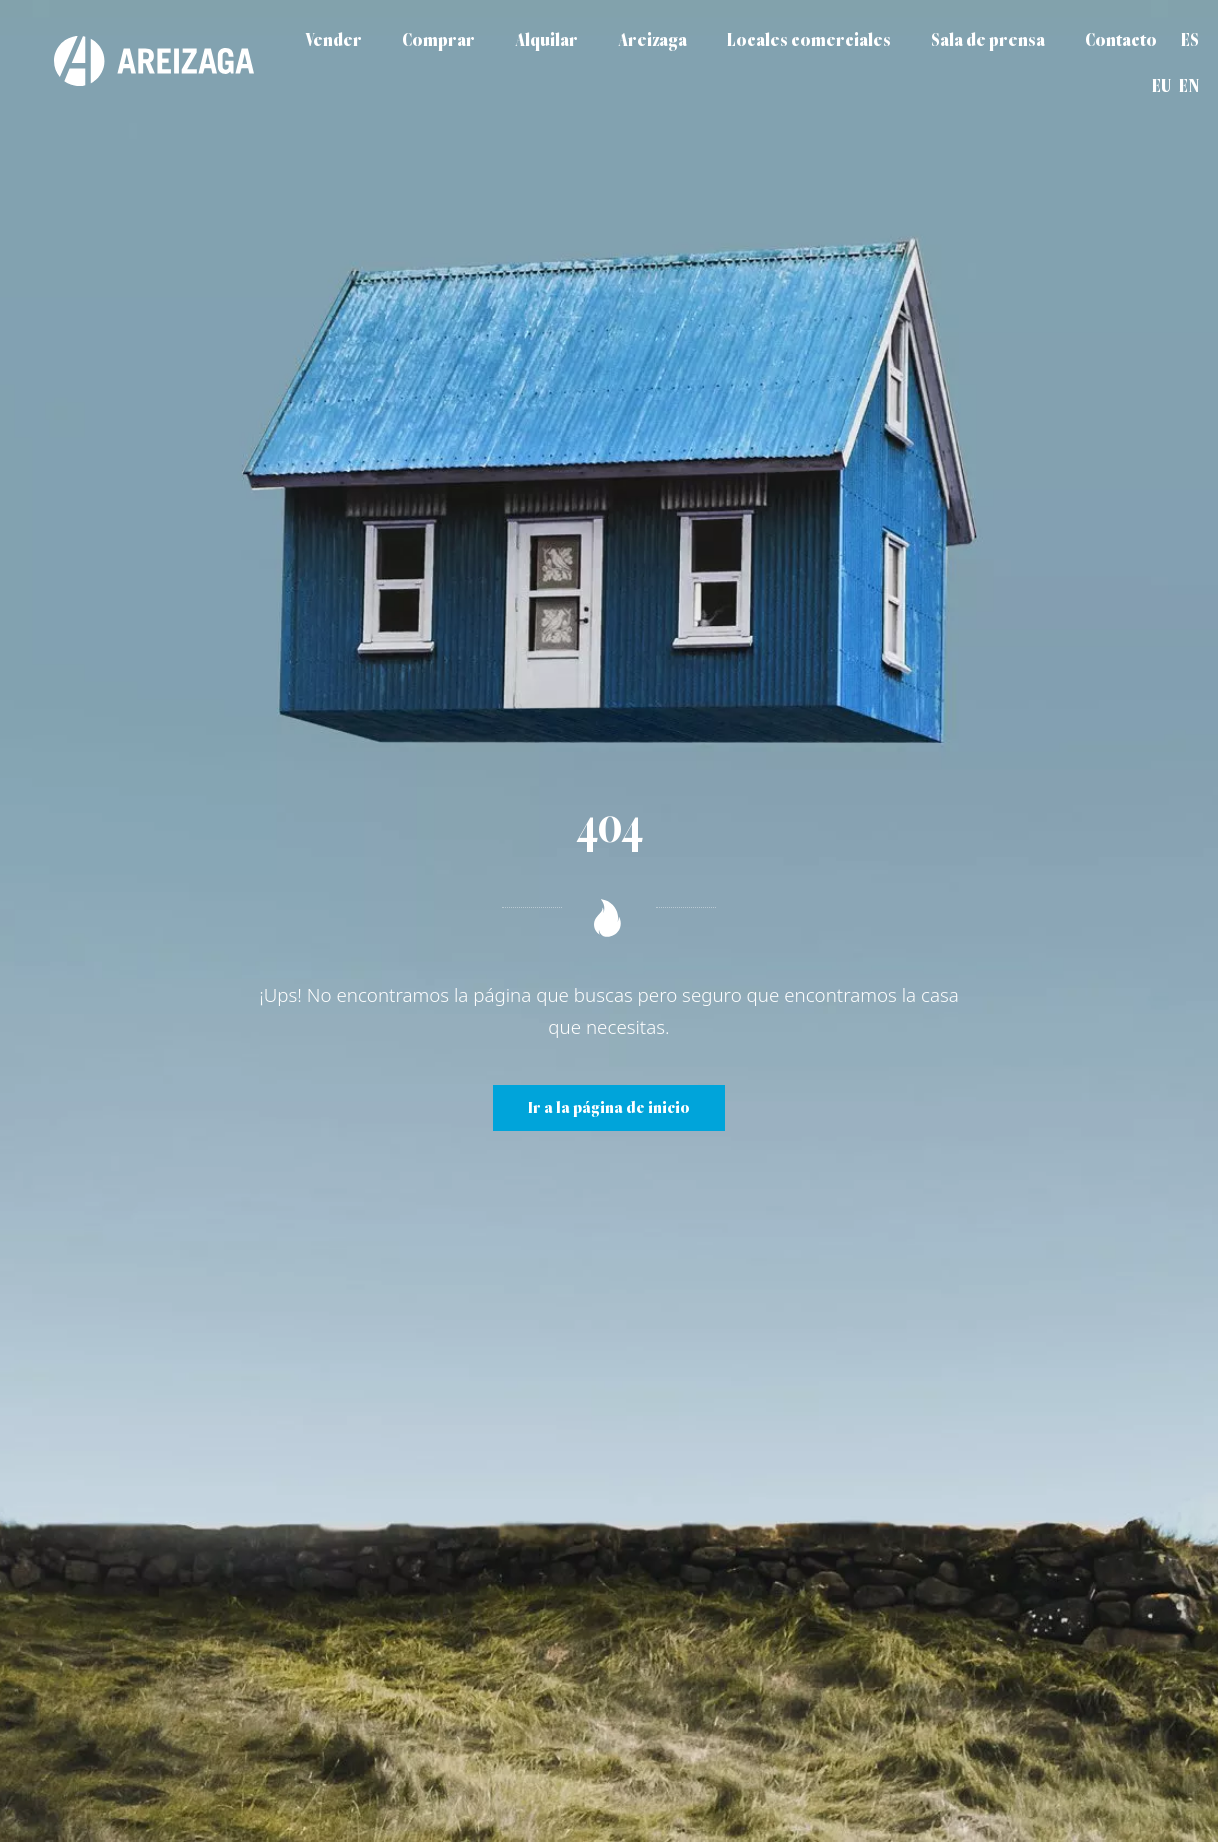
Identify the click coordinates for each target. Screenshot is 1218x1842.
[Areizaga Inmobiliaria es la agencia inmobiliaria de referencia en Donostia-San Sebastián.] (134, 61)
